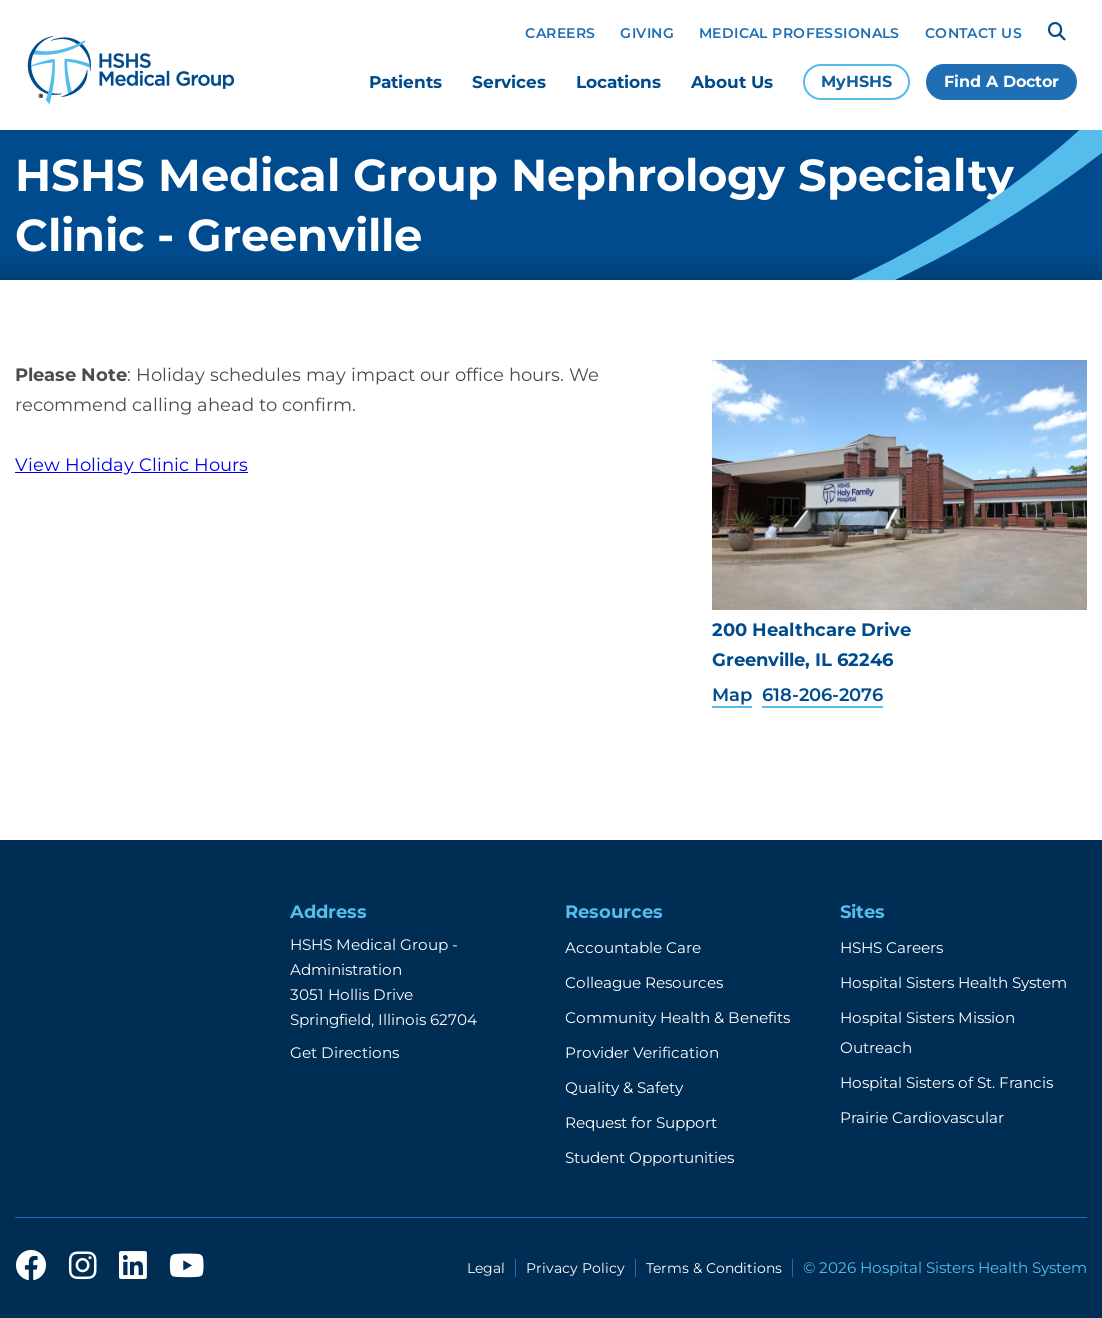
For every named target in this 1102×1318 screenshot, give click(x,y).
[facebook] (31, 1267)
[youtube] (186, 1267)
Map (732, 695)
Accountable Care (633, 947)
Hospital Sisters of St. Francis (946, 1082)
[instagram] (83, 1267)
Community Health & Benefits (677, 1017)
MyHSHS (856, 81)
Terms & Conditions (714, 1268)
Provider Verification (642, 1052)
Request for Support (641, 1122)
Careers (560, 33)
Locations (618, 82)
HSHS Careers (891, 947)
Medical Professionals (799, 33)
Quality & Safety (624, 1087)
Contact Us (973, 33)
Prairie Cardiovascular (922, 1117)
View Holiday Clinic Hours (131, 465)
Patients (405, 82)
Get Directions (344, 1052)
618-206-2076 (822, 695)
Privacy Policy (575, 1268)
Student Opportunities (649, 1157)
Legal (486, 1268)
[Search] (1057, 32)
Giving (647, 33)
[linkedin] (133, 1267)
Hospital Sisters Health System (953, 982)
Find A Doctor (1001, 81)
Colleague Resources (644, 982)
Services (509, 82)
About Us (732, 82)
